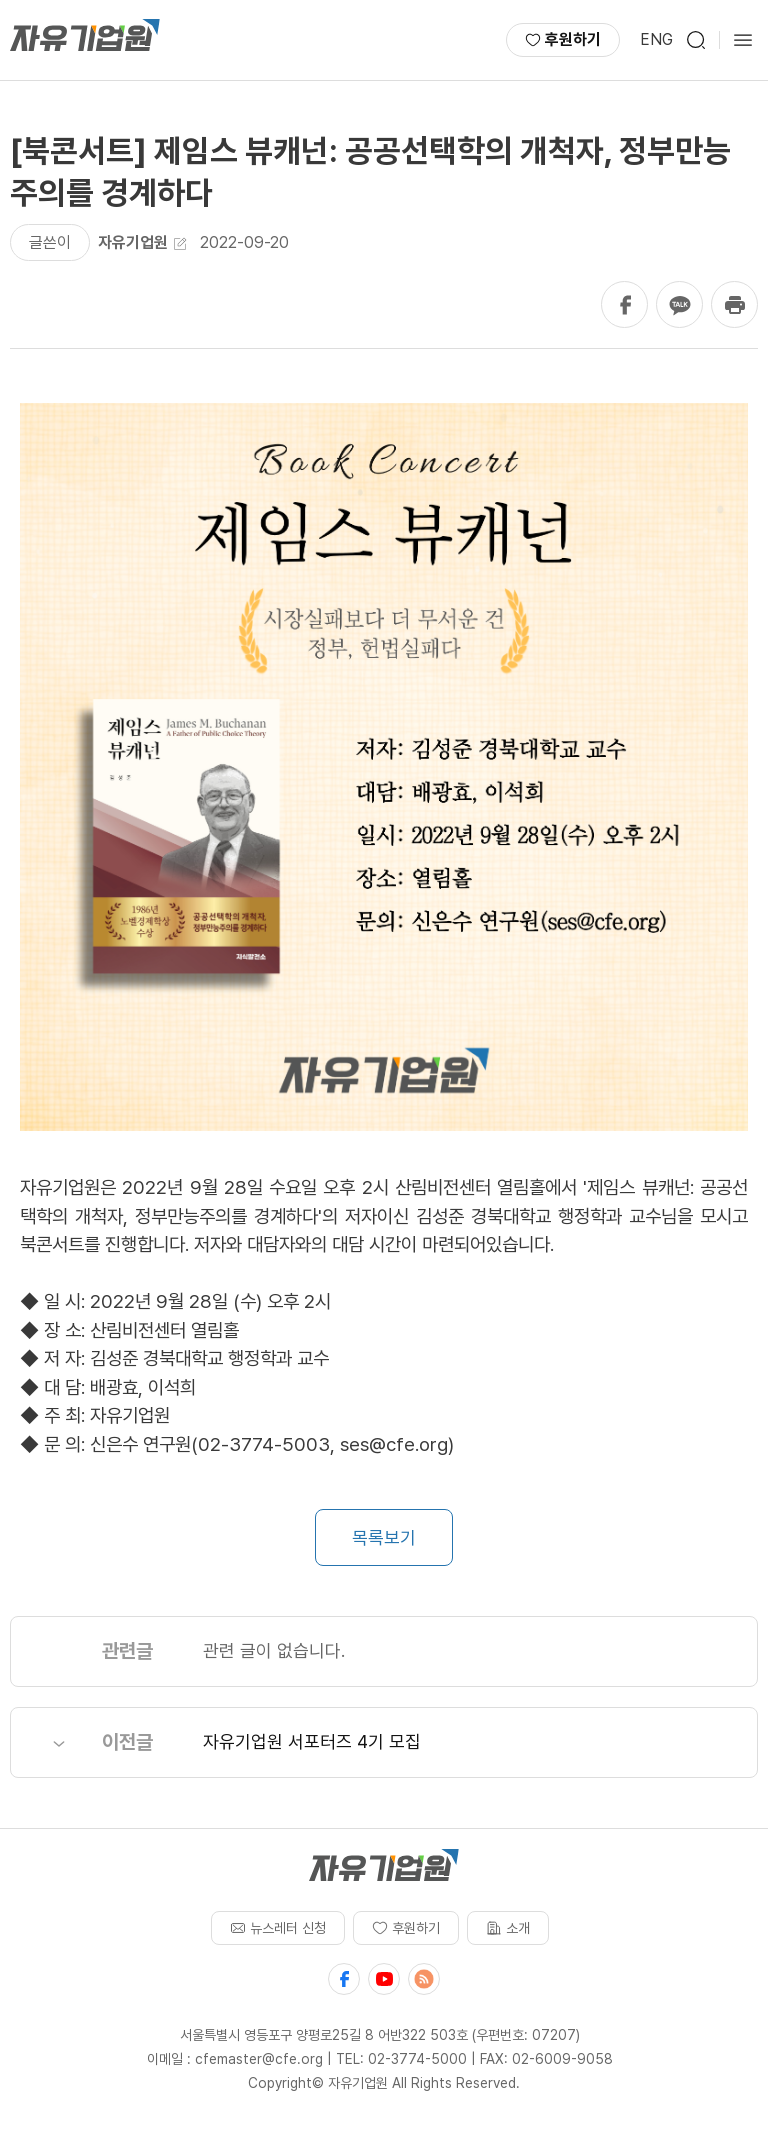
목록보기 (384, 1537)
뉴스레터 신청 (278, 1928)
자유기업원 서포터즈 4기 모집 (312, 1741)
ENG (656, 39)
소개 (508, 1928)
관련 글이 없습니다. (274, 1650)
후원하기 (563, 39)
